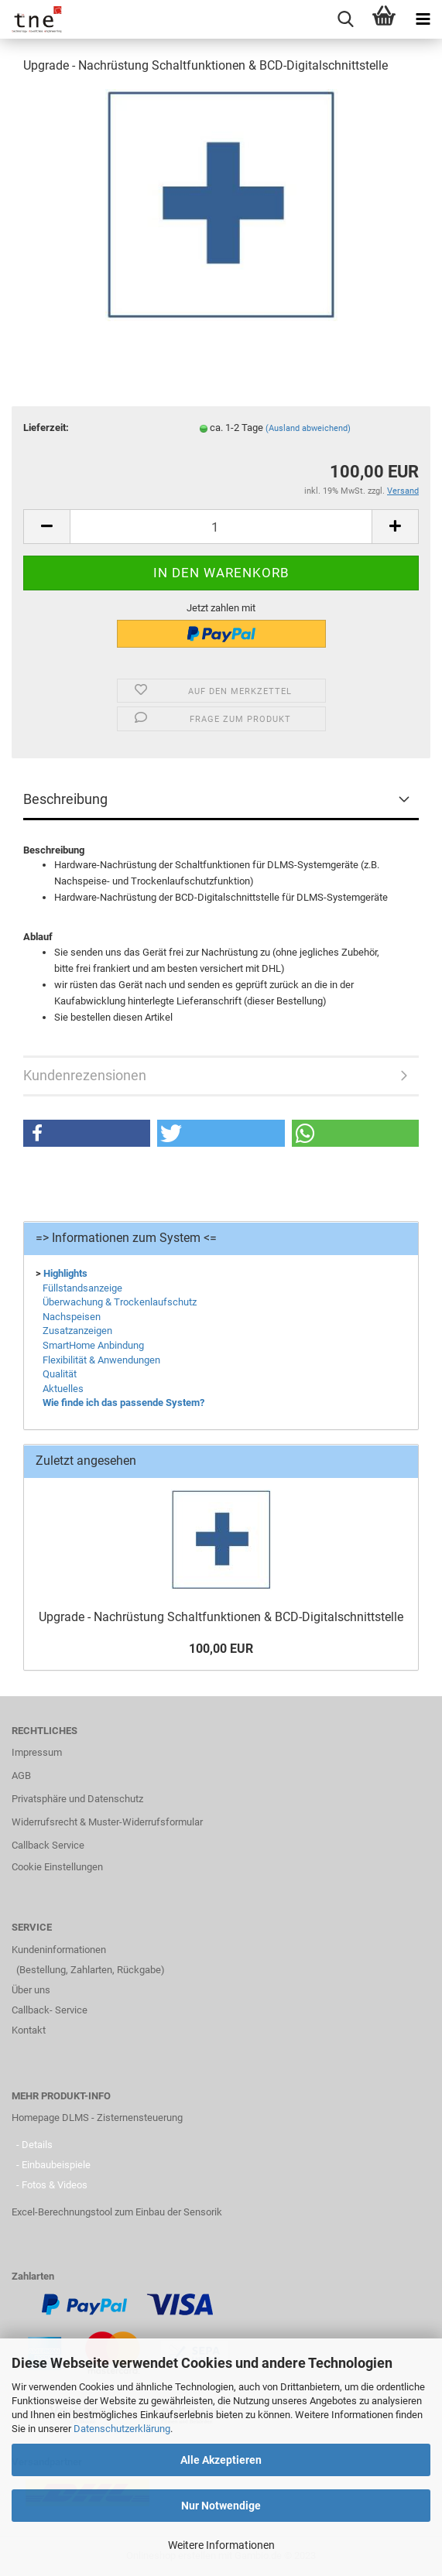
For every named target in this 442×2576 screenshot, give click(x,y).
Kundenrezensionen (84, 1075)
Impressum (37, 1752)
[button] (86, 1133)
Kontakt (29, 2030)
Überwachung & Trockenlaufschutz (120, 1302)
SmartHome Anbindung (93, 1345)
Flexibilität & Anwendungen (101, 1360)
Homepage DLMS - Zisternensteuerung (97, 2117)
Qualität (60, 1374)
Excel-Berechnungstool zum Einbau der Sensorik (117, 2212)
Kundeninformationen (59, 1949)
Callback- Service (49, 2010)
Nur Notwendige (221, 2505)
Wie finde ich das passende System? (123, 1402)
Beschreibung (65, 799)
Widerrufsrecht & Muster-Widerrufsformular (107, 1822)
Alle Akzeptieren (221, 2460)
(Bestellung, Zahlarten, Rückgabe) (90, 1970)
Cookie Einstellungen (57, 1867)
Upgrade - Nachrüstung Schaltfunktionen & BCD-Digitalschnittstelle (221, 1617)
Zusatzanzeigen (77, 1330)
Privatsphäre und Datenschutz (77, 1799)
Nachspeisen (72, 1316)
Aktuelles (63, 1388)
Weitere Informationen (221, 2545)
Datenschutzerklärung (122, 2428)
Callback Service (48, 1845)
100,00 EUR (221, 1648)
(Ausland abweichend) (308, 428)
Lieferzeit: (46, 427)
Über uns (31, 1990)
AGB (21, 1775)
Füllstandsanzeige (82, 1288)
